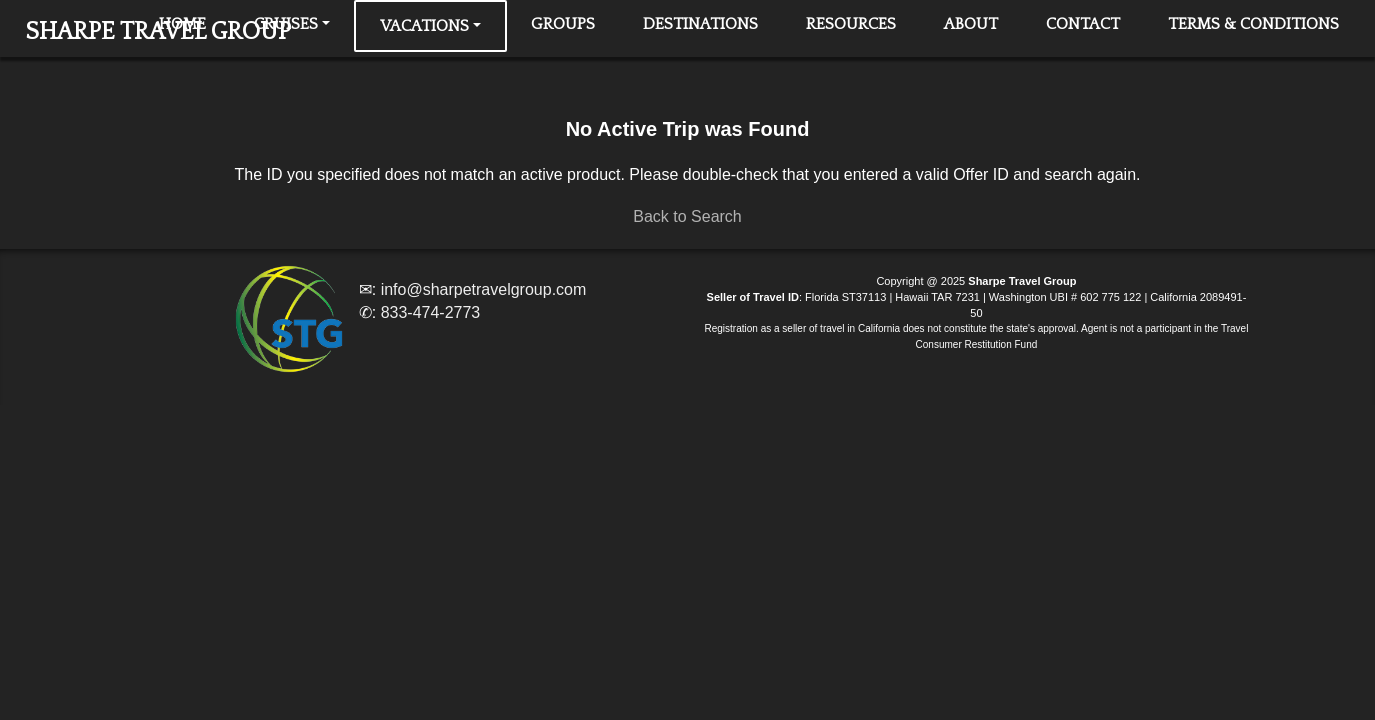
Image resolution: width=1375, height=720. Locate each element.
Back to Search (687, 216)
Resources (851, 24)
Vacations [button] (424, 26)
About (971, 24)
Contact (1083, 24)
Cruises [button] (286, 24)
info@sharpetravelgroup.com (484, 289)
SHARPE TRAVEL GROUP (158, 32)
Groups (563, 24)
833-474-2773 (431, 312)
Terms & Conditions (1253, 24)
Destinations (700, 24)
